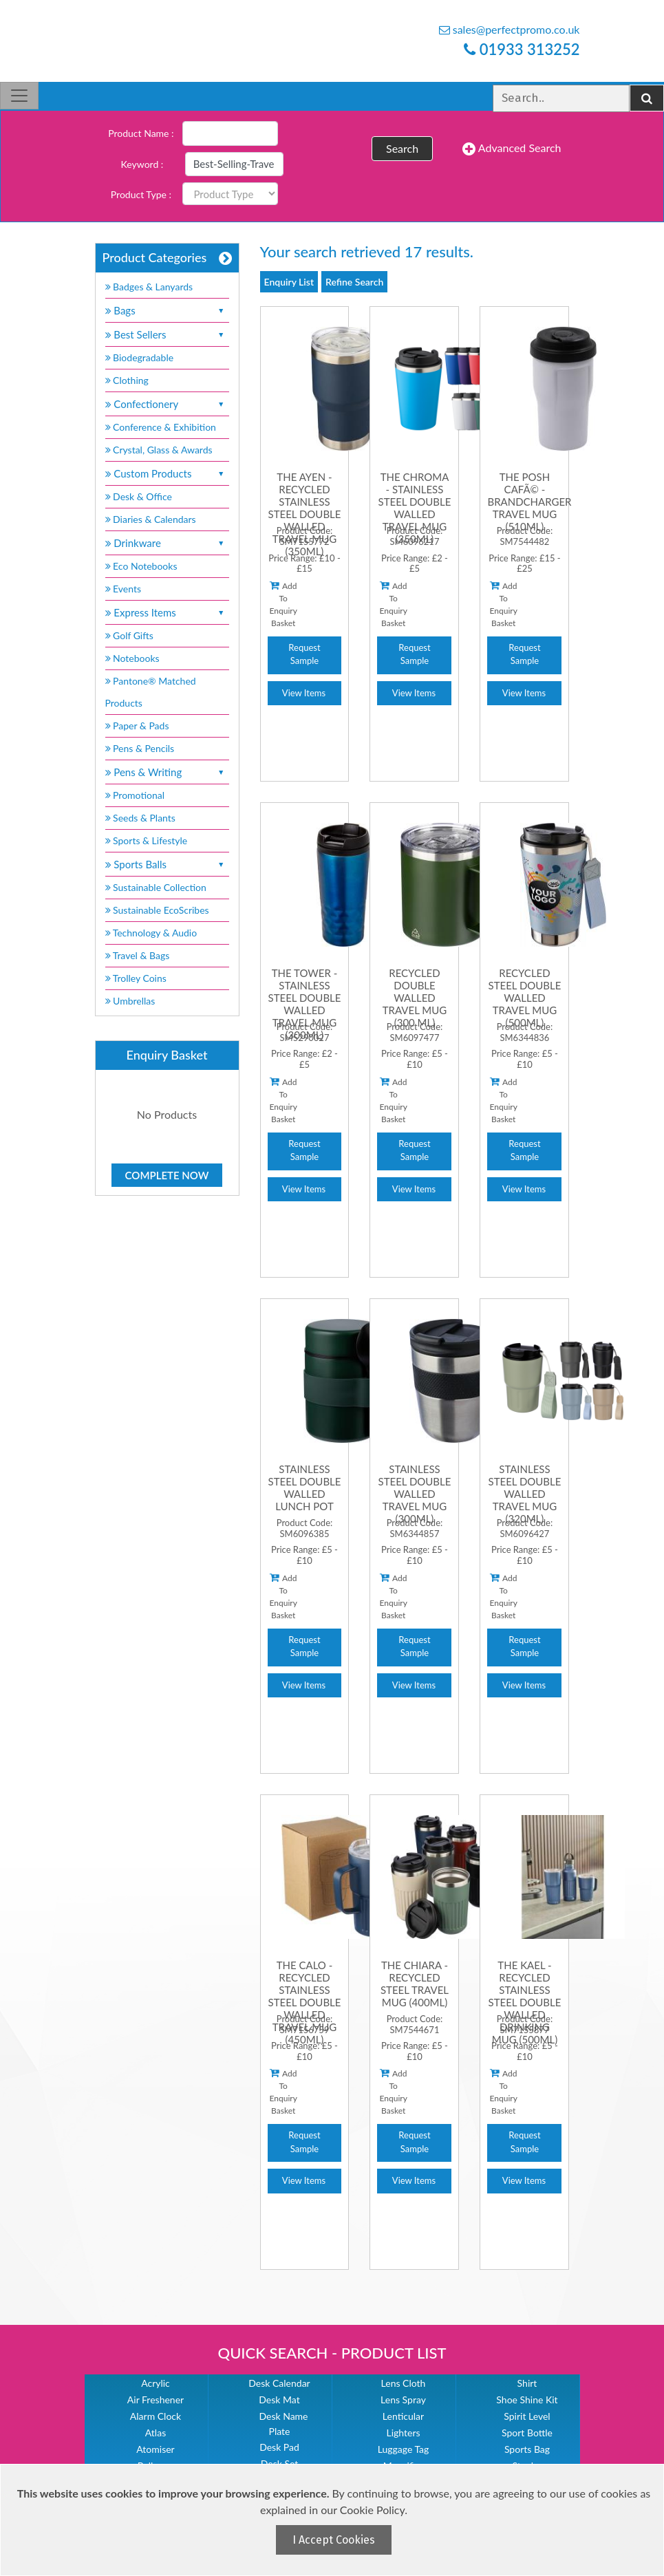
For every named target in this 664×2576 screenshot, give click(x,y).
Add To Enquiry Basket (283, 604)
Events (123, 588)
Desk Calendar (279, 2383)
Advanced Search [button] (511, 148)
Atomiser (155, 2449)
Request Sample (304, 654)
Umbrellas (130, 1001)
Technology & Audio (151, 932)
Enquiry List (289, 282)
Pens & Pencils (140, 748)
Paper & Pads (137, 725)
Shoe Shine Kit (526, 2399)
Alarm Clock (155, 2416)
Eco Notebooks (141, 566)
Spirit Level (527, 2416)
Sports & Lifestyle (146, 840)
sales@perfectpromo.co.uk (509, 29)
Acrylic (155, 2383)
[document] (334, 2520)
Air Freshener (155, 2399)
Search (402, 148)
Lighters (403, 2432)
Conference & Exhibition (160, 427)
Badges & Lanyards (149, 286)
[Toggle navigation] (19, 95)
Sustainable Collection (155, 887)
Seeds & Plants (140, 818)
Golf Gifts (129, 635)
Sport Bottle (527, 2432)
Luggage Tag (403, 2449)
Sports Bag (527, 2449)
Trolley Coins (137, 978)
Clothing (127, 380)
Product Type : (141, 194)
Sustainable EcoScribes (157, 910)
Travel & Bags (137, 955)
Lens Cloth (403, 2383)
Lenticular (403, 2416)
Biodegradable (139, 357)
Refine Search (354, 282)
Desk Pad (279, 2447)
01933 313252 (521, 49)
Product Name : (140, 133)
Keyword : (142, 164)
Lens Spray (403, 2399)
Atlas (155, 2432)
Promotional (135, 795)
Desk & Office (138, 496)
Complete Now (167, 1175)
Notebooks (132, 658)
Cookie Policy (372, 2509)
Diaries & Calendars (150, 519)
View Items (303, 692)
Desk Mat (279, 2399)
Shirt (527, 2383)
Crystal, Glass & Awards (159, 449)
